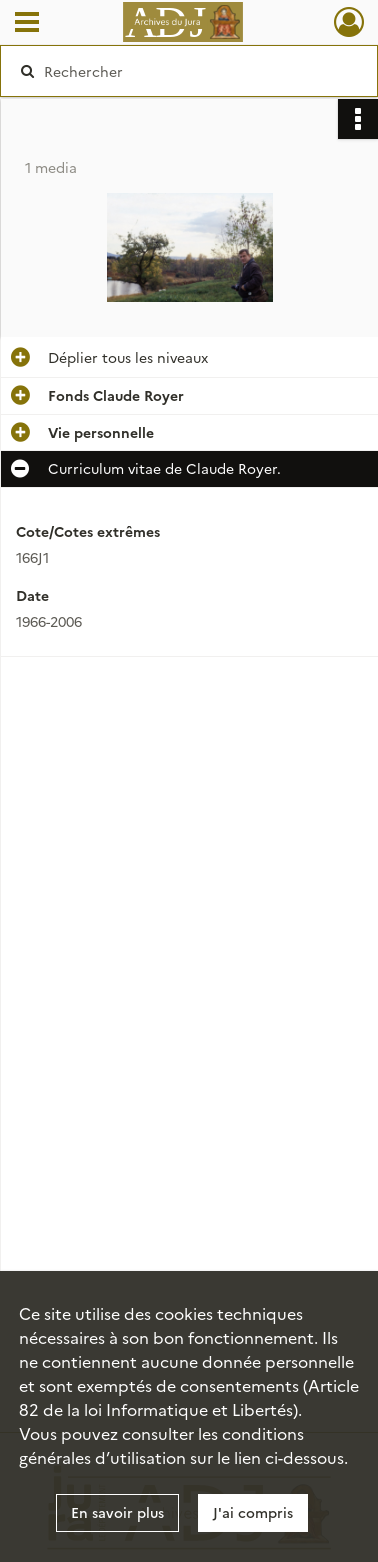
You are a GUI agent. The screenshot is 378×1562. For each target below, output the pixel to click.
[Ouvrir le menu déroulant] (27, 24)
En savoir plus (117, 1512)
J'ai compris (253, 1512)
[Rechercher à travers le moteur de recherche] (187, 71)
